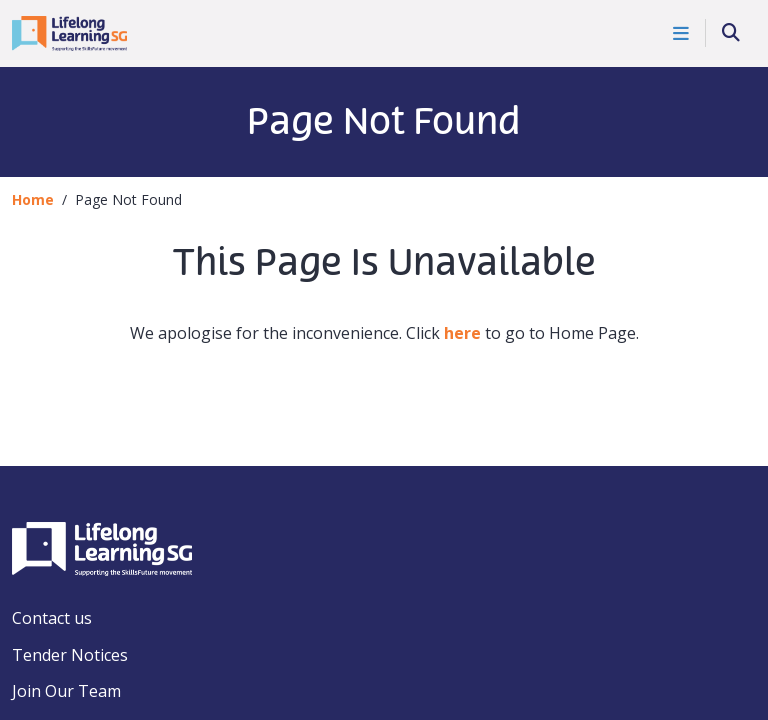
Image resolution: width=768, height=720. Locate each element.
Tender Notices (70, 655)
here (462, 333)
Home (33, 199)
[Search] (731, 33)
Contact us (52, 618)
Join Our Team (66, 691)
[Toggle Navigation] (681, 33)
